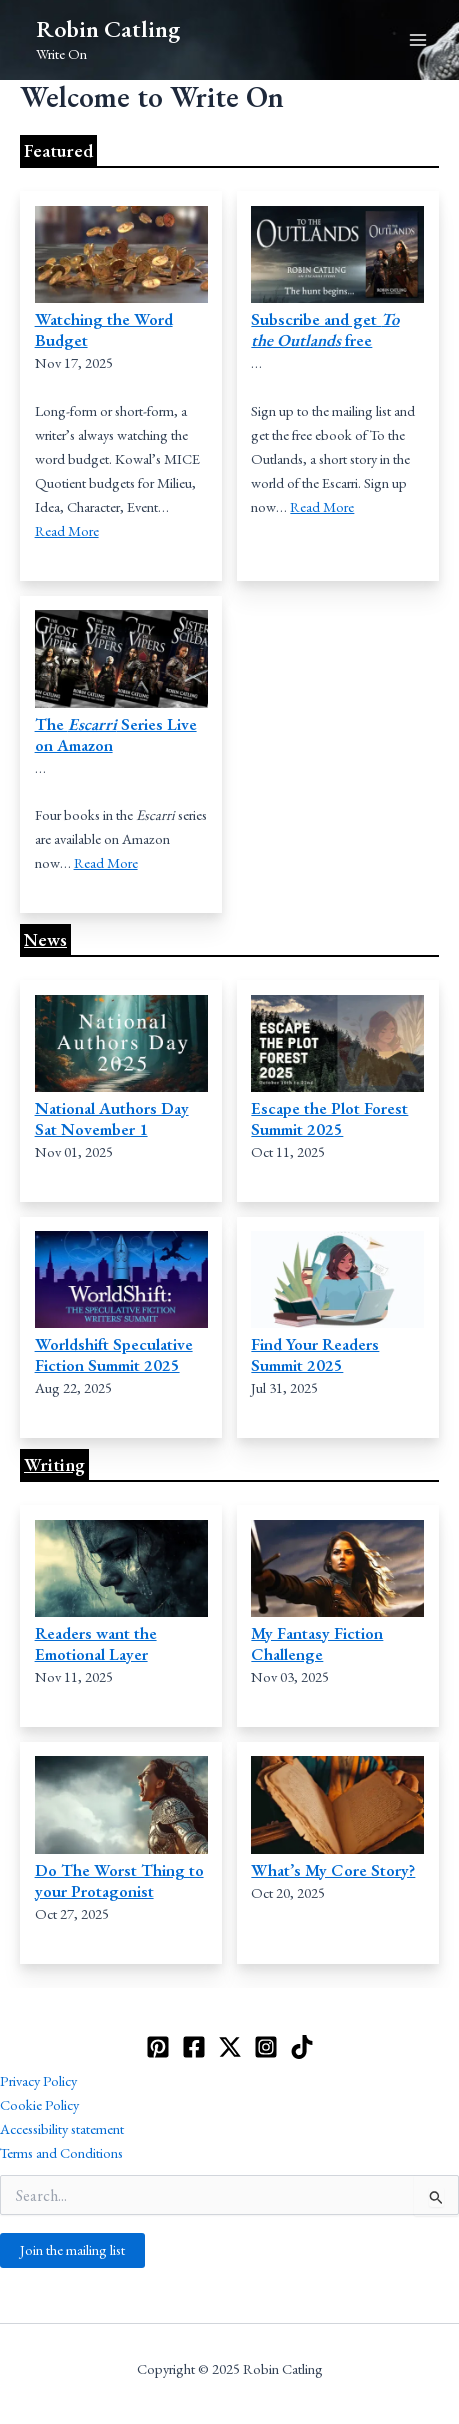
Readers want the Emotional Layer (96, 1643)
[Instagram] (266, 2047)
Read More (67, 530)
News (45, 939)
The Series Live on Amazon (116, 734)
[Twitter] (230, 2047)
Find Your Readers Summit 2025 (315, 1354)
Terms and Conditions (61, 2152)
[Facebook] (194, 2047)
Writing (54, 1464)
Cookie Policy (39, 2104)
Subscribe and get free (325, 329)
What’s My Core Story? (333, 1870)
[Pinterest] (158, 2047)
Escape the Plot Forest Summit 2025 (329, 1118)
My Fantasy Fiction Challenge (317, 1643)
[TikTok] (302, 2047)
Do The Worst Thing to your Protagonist (119, 1880)
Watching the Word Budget (104, 329)
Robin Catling (108, 28)
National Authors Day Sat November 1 (112, 1118)
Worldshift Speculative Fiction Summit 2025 (114, 1354)
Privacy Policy (38, 2080)
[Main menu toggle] (418, 40)
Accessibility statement (62, 2128)
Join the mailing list (72, 2249)
